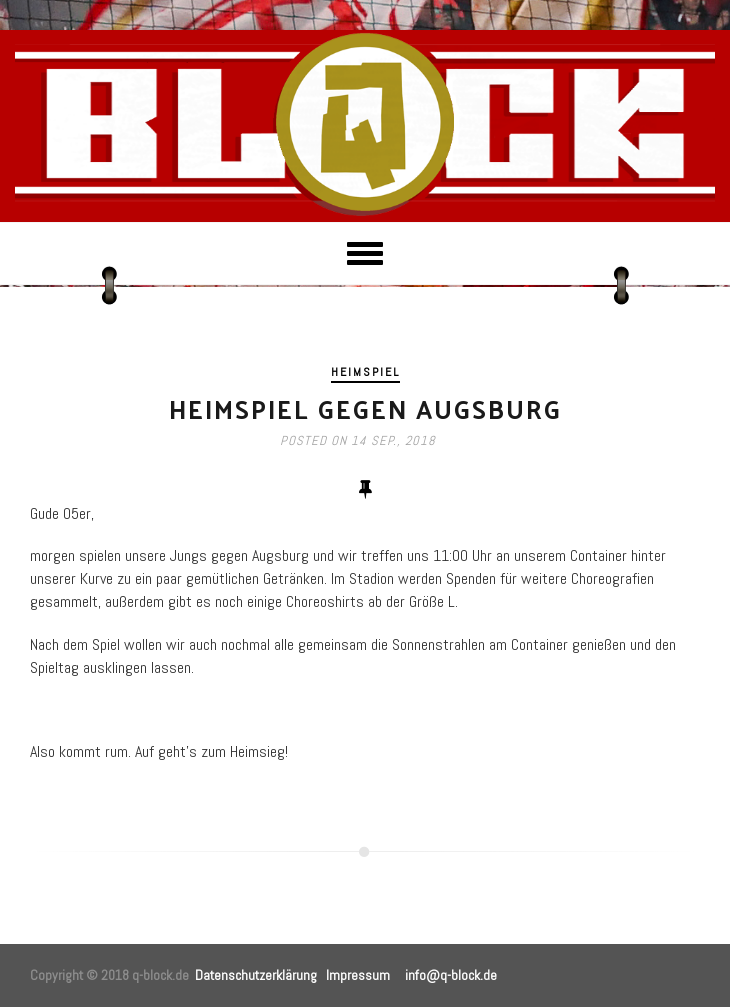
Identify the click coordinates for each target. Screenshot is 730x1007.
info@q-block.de (451, 975)
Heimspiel (365, 372)
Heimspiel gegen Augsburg (365, 408)
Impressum (358, 975)
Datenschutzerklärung (256, 975)
